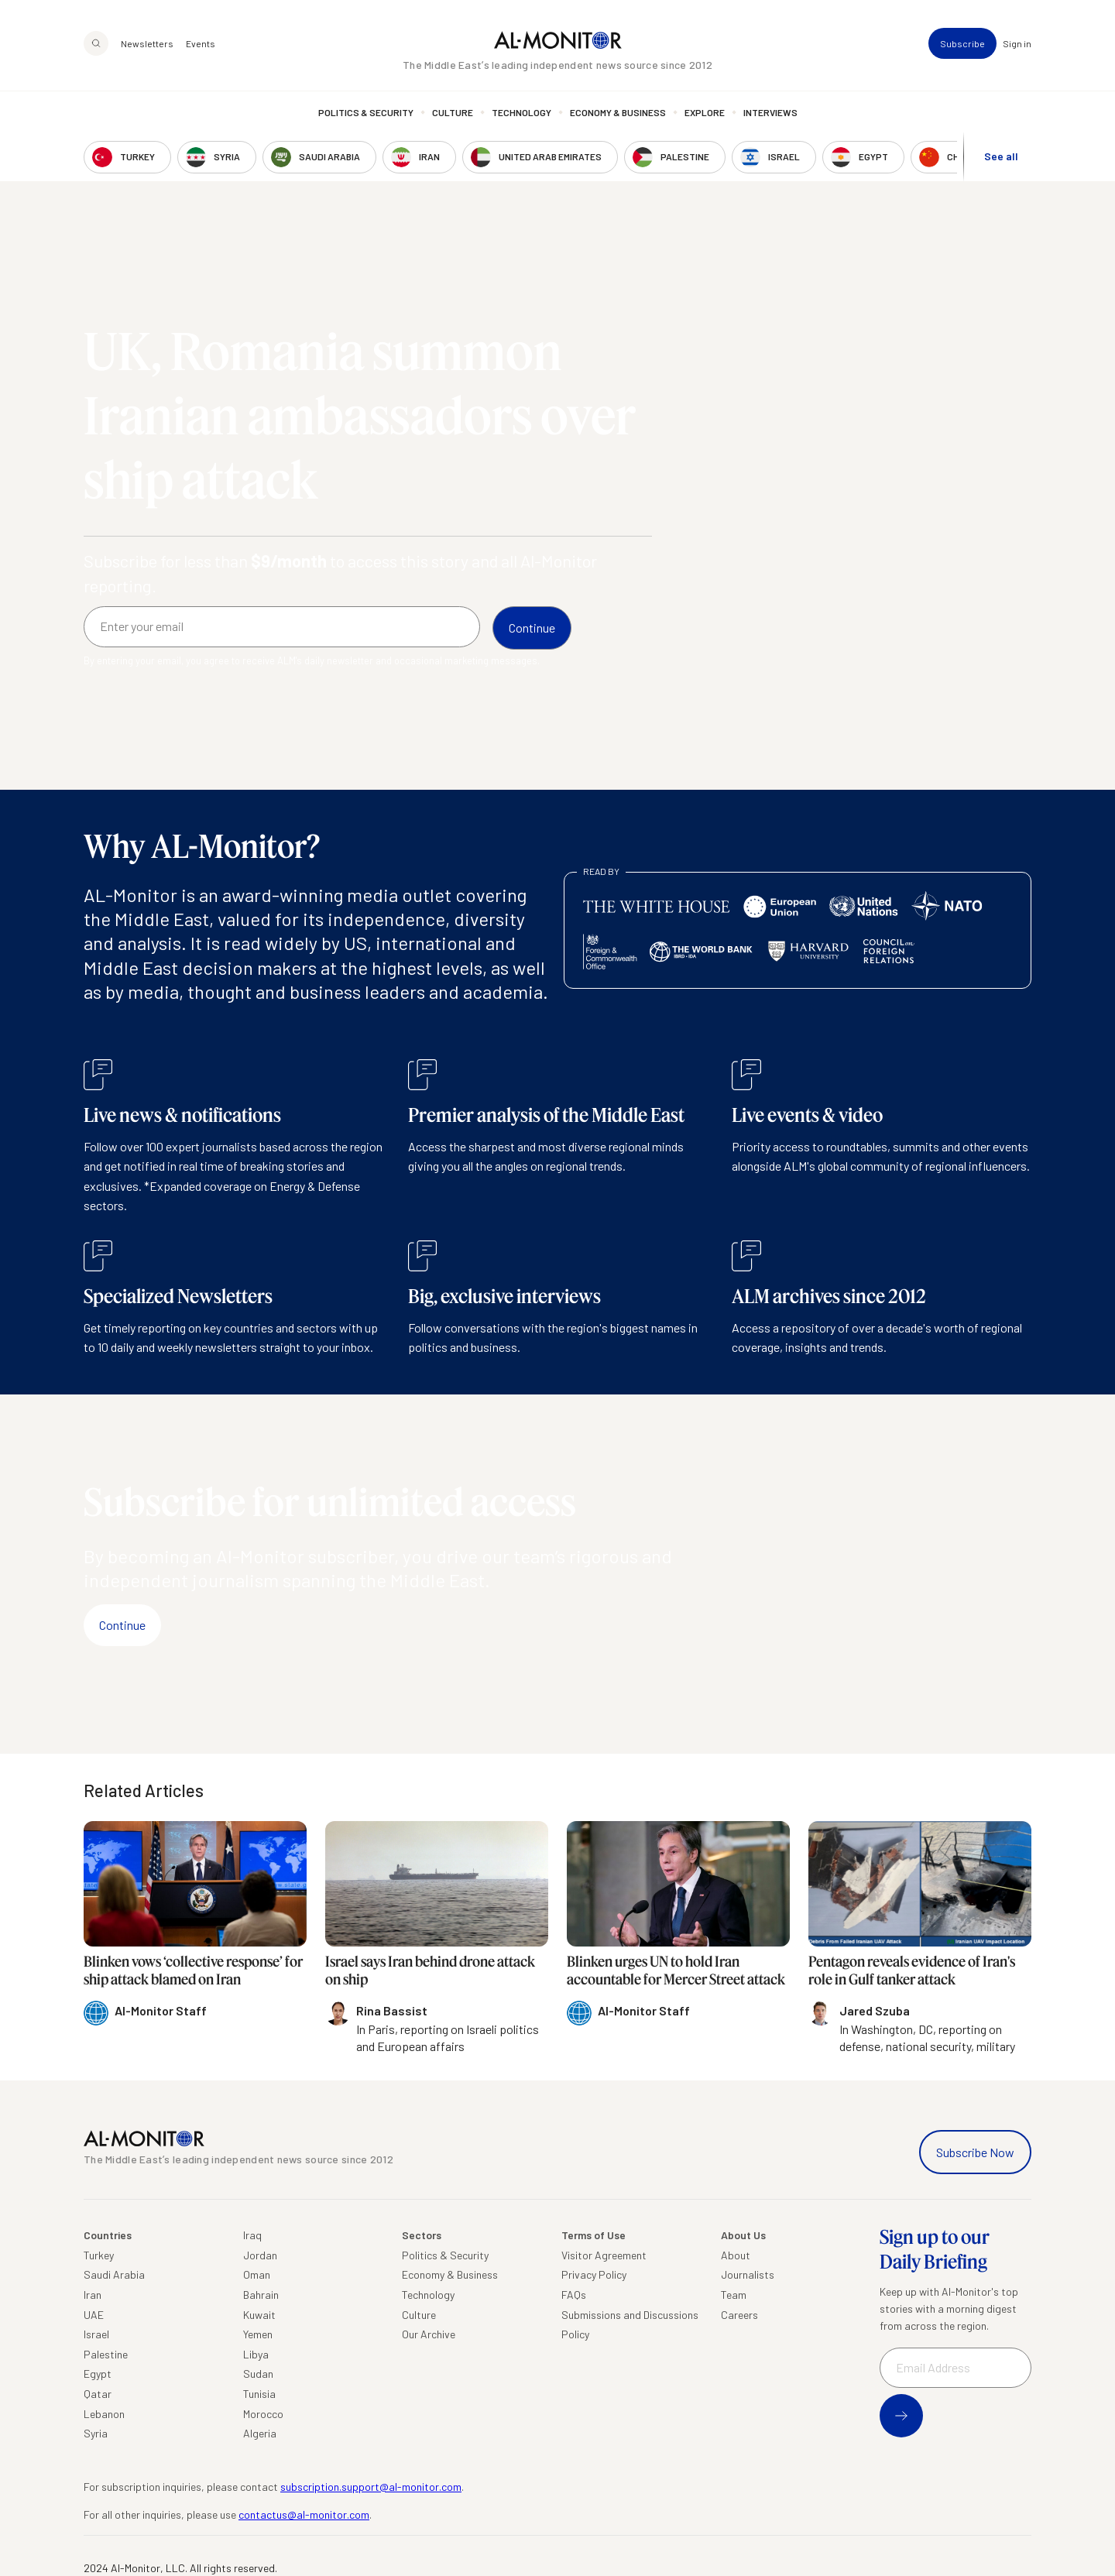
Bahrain (261, 2294)
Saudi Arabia (114, 2274)
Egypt (98, 2373)
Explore (704, 112)
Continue (122, 1624)
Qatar (98, 2393)
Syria (96, 2433)
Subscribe (962, 43)
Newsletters (147, 43)
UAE (94, 2314)
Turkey (99, 2255)
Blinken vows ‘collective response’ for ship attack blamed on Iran (193, 1970)
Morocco (263, 2413)
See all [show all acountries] (1001, 156)
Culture (452, 112)
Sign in (1017, 43)
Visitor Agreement (604, 2255)
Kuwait (259, 2314)
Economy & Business (618, 112)
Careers (739, 2314)
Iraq (252, 2235)
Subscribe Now (975, 2152)
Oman (256, 2274)
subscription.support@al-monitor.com (370, 2486)
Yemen (258, 2334)
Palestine (106, 2354)
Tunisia (259, 2393)
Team (733, 2294)
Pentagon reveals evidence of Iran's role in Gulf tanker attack (911, 1970)
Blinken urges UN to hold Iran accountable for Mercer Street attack (676, 1970)
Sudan (258, 2373)
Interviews (770, 112)
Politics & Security (365, 112)
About (735, 2255)
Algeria (259, 2433)
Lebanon (104, 2413)
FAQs (573, 2294)
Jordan (260, 2255)
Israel (96, 2334)
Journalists (747, 2274)
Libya (256, 2354)
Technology (521, 112)
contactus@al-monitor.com (303, 2514)
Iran (92, 2294)
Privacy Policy (593, 2274)
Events (200, 43)
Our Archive (428, 2334)
